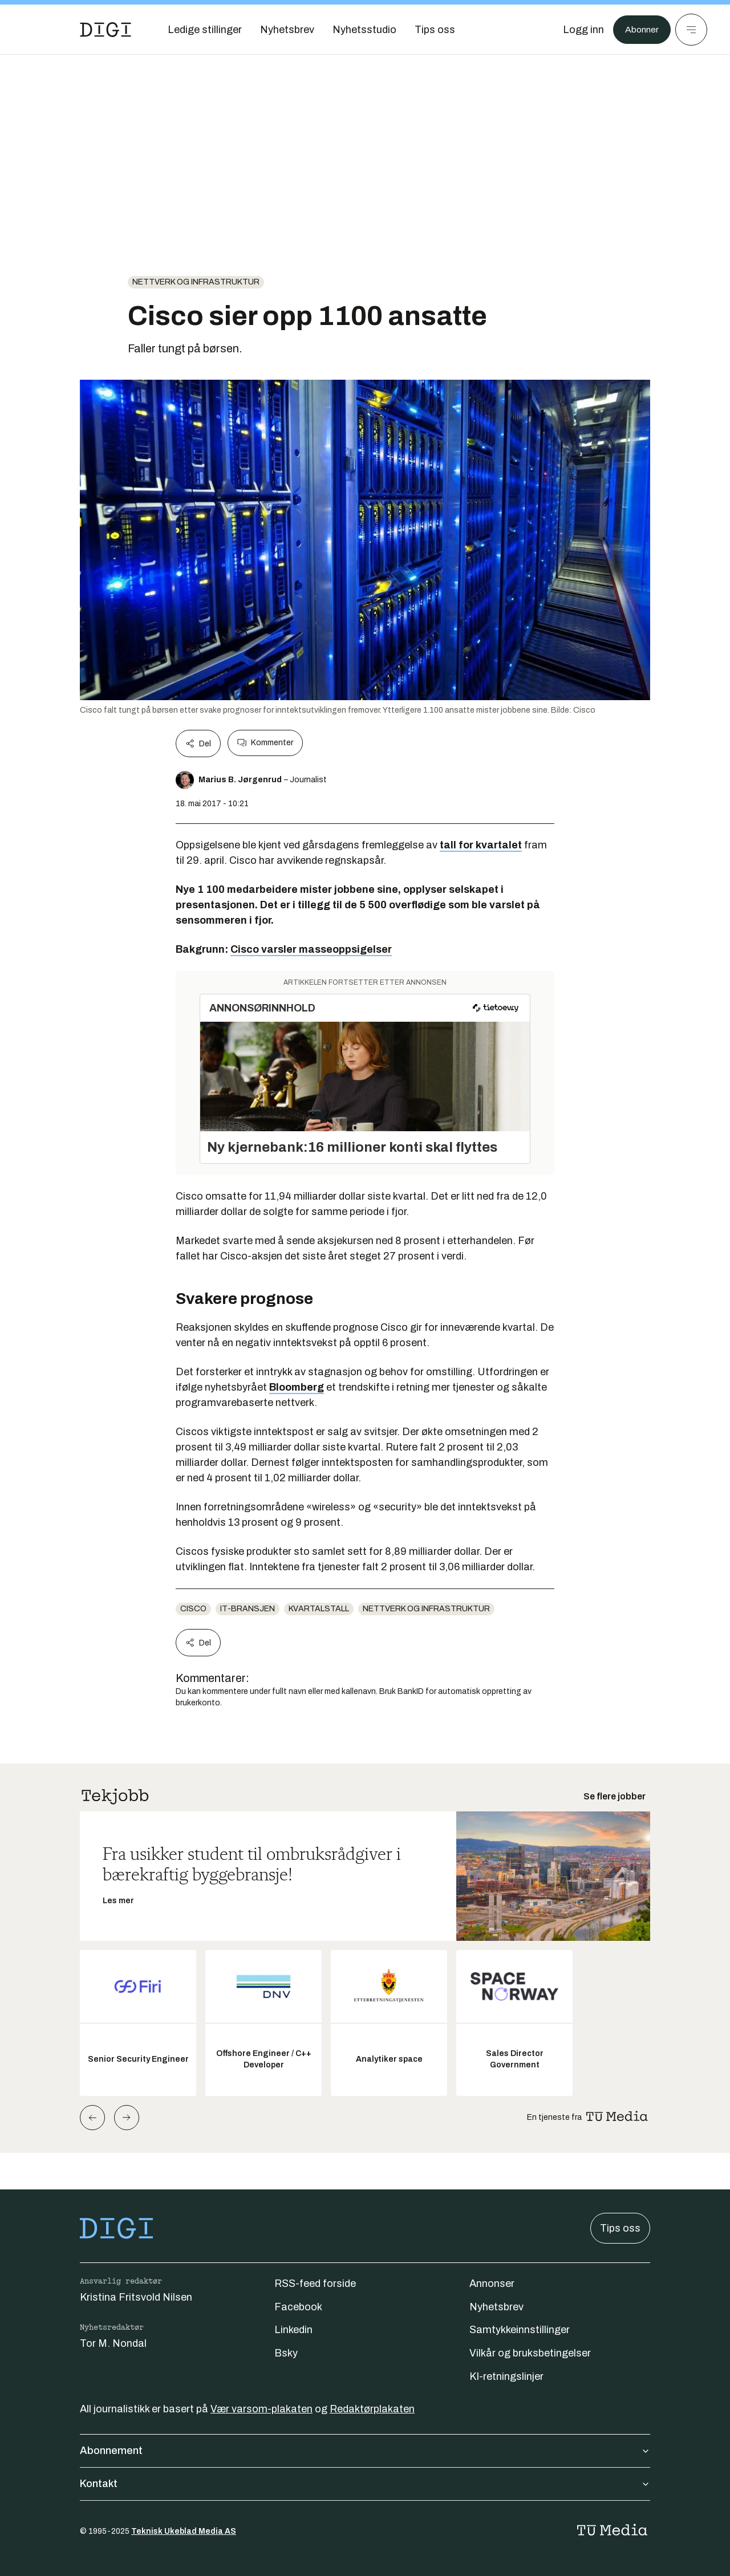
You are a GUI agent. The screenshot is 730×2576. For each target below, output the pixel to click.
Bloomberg (296, 1387)
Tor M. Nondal (113, 2343)
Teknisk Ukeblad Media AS (183, 2531)
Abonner (639, 29)
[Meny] (691, 30)
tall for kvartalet (481, 845)
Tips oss (620, 2228)
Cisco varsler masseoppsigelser (311, 949)
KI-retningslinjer (506, 2376)
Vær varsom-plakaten (261, 2409)
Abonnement (365, 2450)
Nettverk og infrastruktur (195, 282)
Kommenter (265, 742)
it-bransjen (247, 1608)
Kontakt (365, 2483)
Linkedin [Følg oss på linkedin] (293, 2329)
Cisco (193, 1608)
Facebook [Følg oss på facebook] (298, 2307)
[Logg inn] (577, 30)
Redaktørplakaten (372, 2409)
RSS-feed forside (315, 2283)
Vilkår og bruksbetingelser (530, 2353)
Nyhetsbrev (496, 2307)
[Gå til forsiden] (105, 30)
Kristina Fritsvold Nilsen (136, 2297)
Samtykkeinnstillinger (519, 2329)
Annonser (491, 2283)
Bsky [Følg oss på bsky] (286, 2353)
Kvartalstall (319, 1608)
